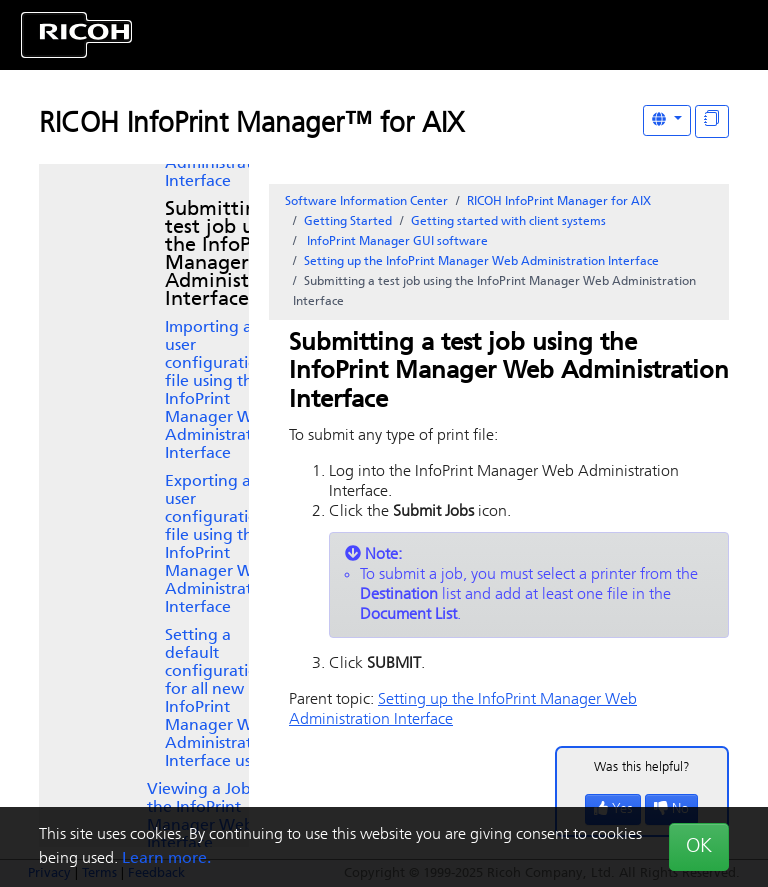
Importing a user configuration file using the (220, 391)
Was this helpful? (642, 767)
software (396, 242)
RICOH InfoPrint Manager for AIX (559, 202)
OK (699, 847)
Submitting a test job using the (235, 255)
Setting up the (481, 262)
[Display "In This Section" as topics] (712, 121)
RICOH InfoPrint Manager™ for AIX (251, 125)
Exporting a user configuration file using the (220, 545)
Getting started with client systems (508, 222)
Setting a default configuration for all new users (220, 699)
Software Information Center (366, 202)
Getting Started (348, 222)
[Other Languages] (667, 120)
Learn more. (166, 859)
